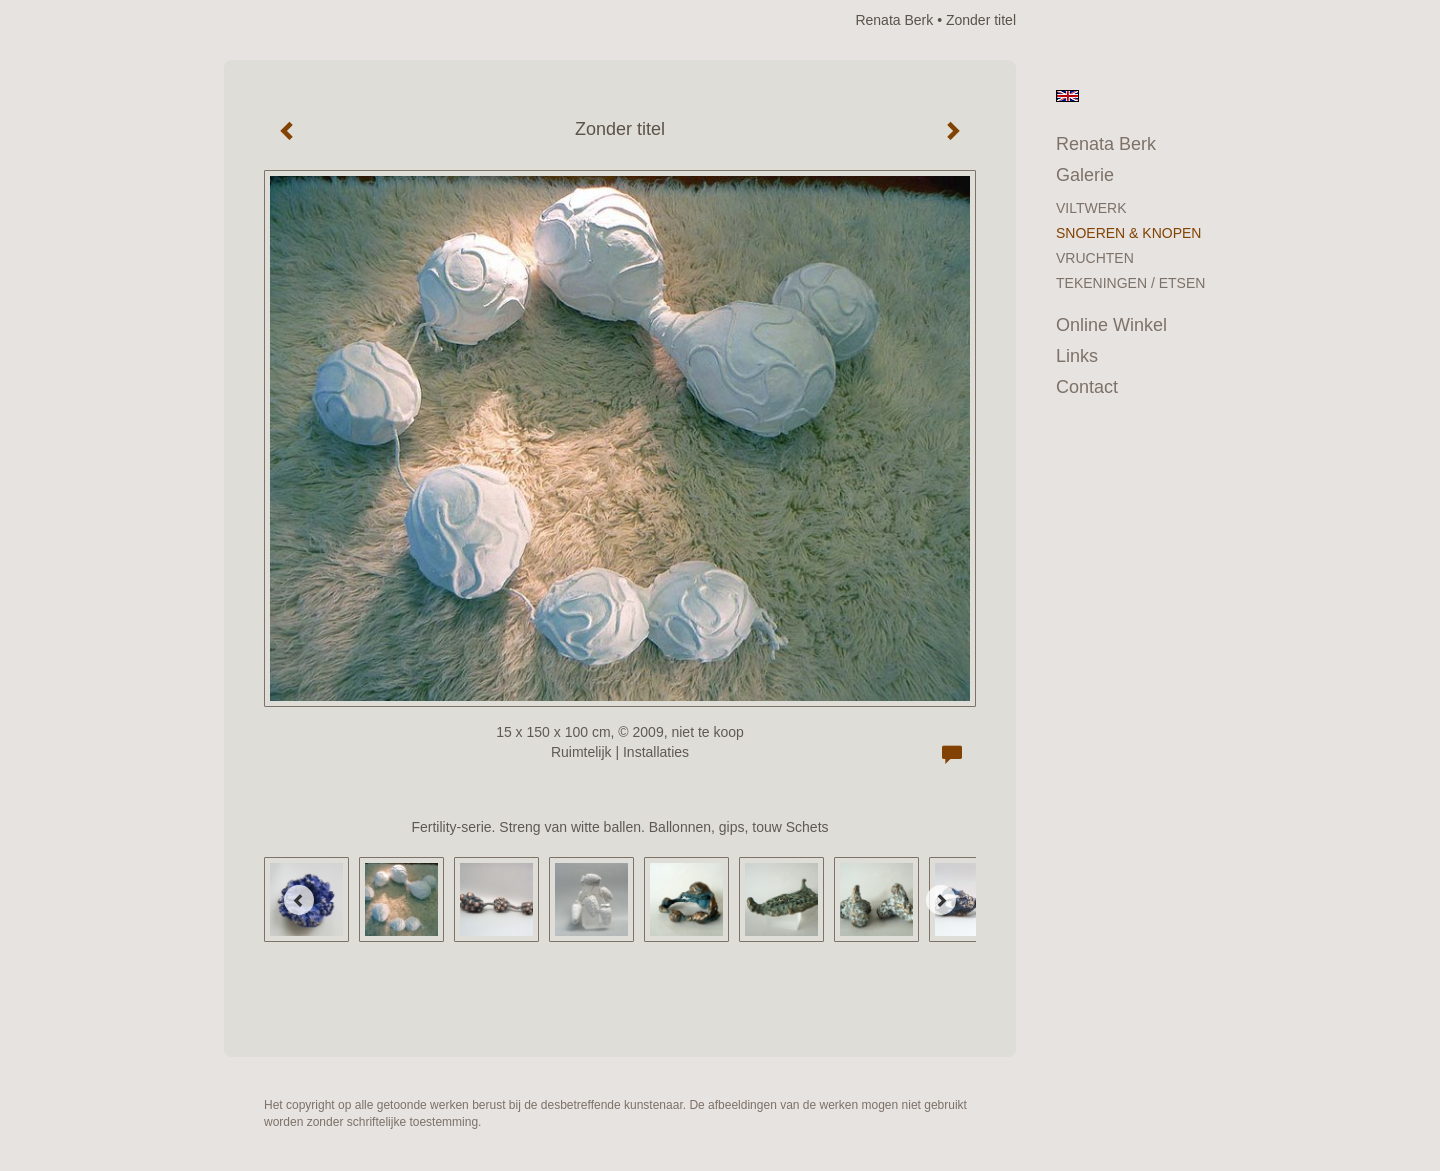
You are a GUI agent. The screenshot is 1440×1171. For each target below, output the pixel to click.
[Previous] (299, 900)
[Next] (941, 900)
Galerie (1085, 175)
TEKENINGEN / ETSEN (1130, 283)
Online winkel (1111, 325)
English (1067, 96)
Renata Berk (894, 20)
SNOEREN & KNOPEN (1128, 233)
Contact (1087, 387)
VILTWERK (1091, 208)
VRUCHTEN (1095, 258)
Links (1077, 356)
